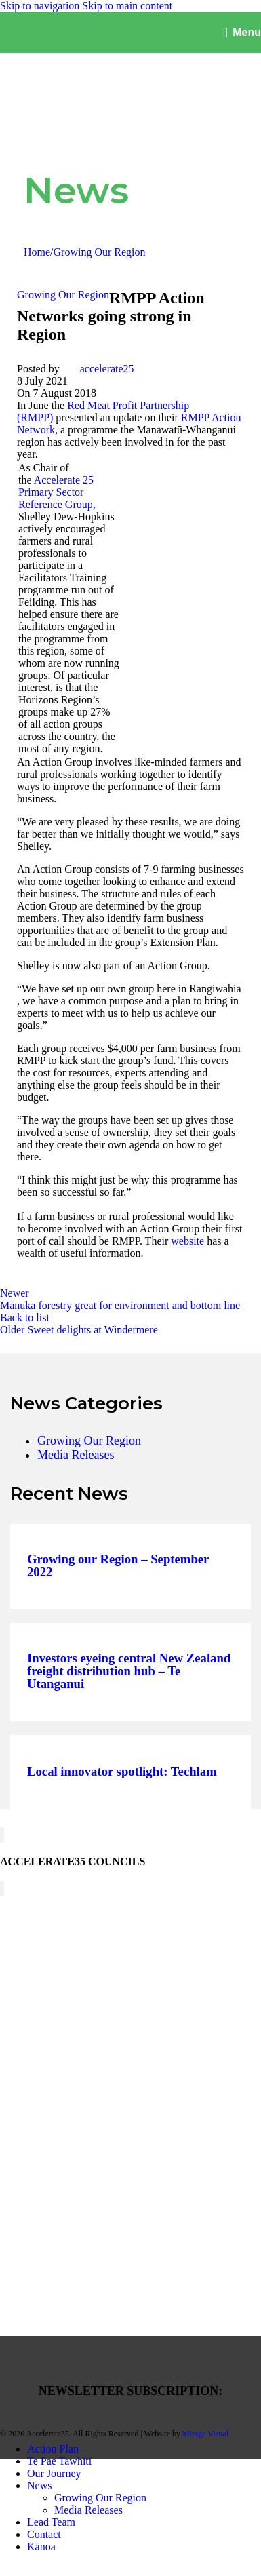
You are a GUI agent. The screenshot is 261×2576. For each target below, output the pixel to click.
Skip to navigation (41, 6)
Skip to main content (127, 6)
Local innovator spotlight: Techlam (122, 1771)
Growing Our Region (100, 252)
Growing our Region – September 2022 (118, 1565)
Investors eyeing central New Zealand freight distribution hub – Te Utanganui (128, 1671)
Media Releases (75, 1455)
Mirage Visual (205, 2433)
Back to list (24, 1317)
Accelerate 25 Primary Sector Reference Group (56, 492)
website (189, 1241)
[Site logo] (68, 40)
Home (37, 252)
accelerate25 (107, 368)
